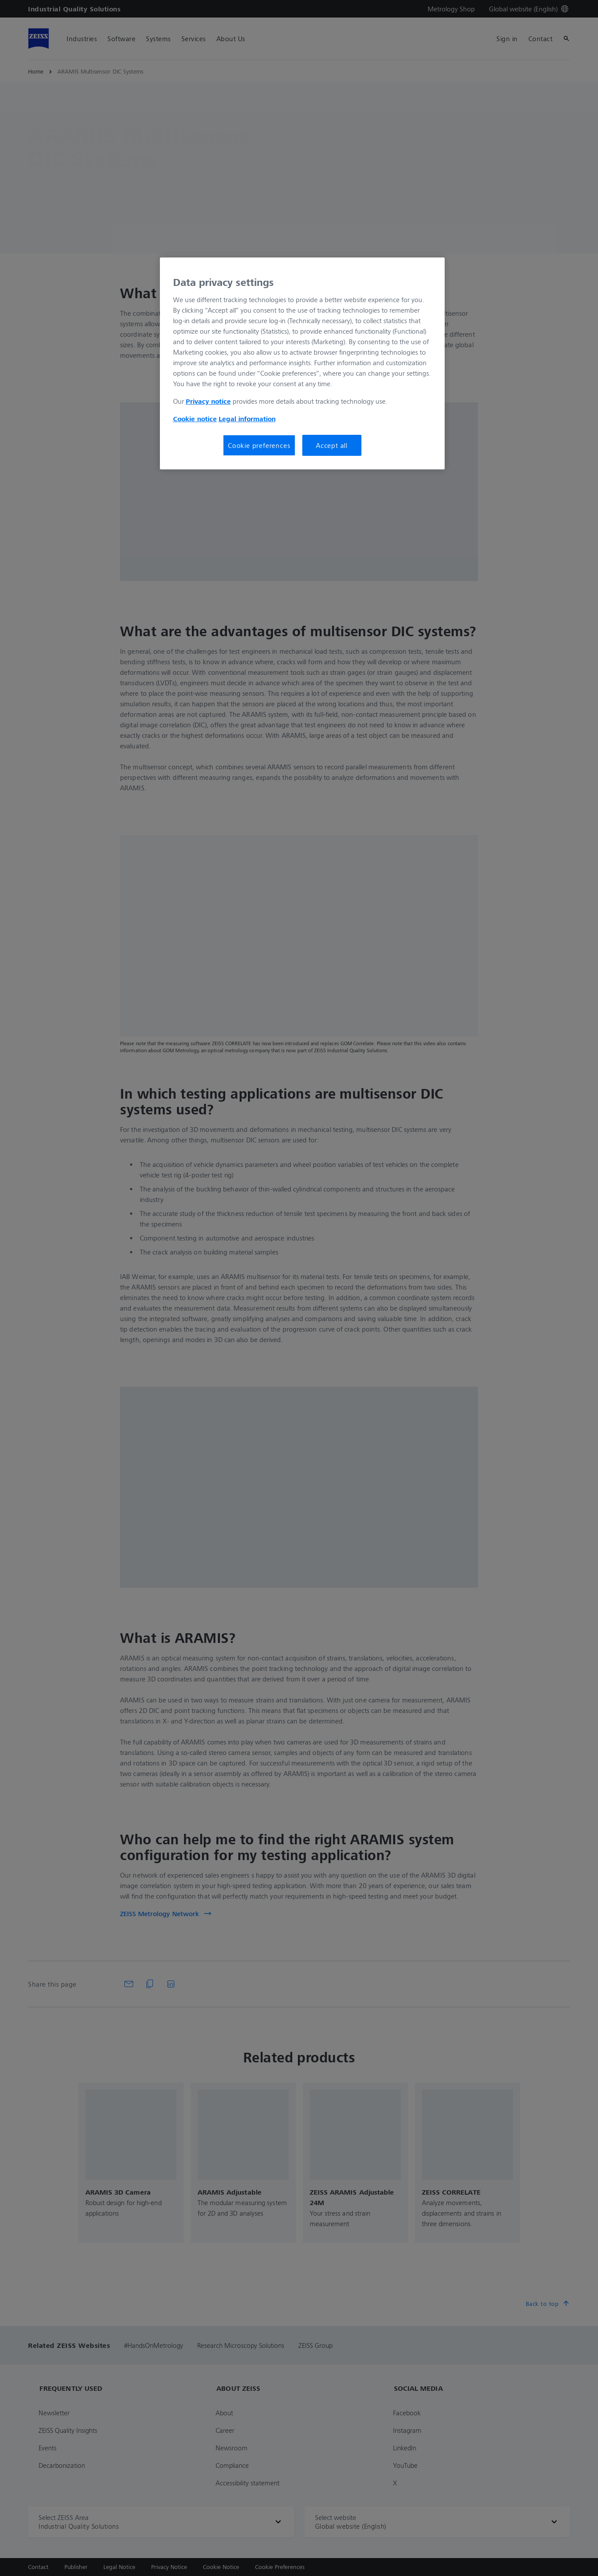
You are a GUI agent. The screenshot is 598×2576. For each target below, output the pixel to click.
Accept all (331, 445)
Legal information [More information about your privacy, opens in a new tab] (247, 418)
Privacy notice (208, 401)
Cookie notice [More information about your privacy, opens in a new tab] (195, 418)
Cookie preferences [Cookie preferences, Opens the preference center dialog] (259, 445)
